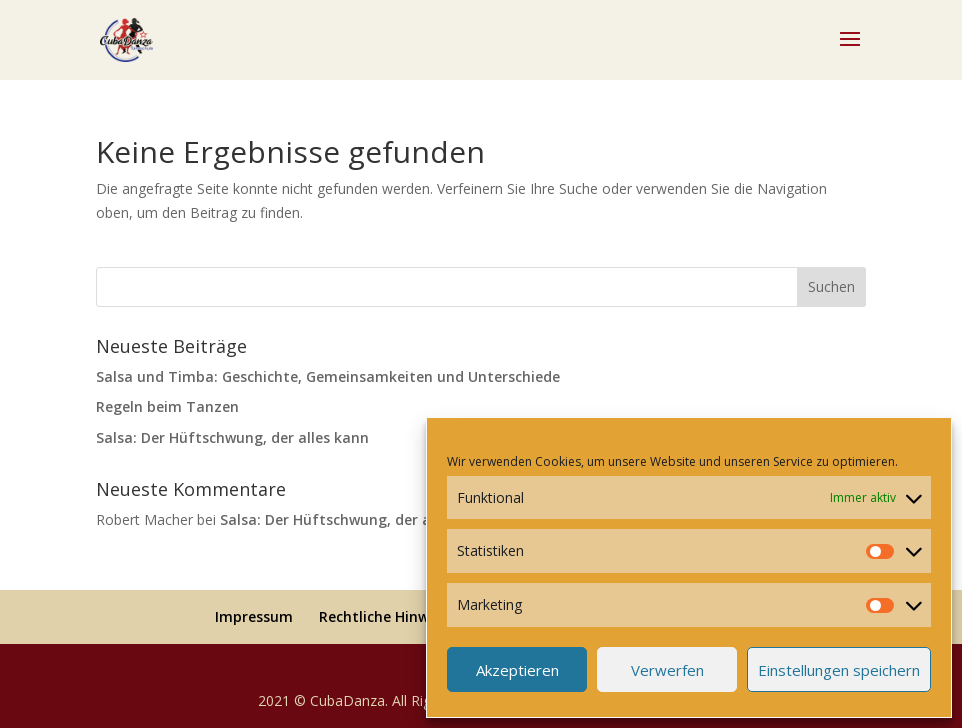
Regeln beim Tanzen (167, 406)
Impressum (254, 616)
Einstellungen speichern (839, 670)
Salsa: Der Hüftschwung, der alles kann (232, 437)
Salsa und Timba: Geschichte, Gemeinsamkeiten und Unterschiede (328, 376)
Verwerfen (667, 670)
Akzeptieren (517, 670)
